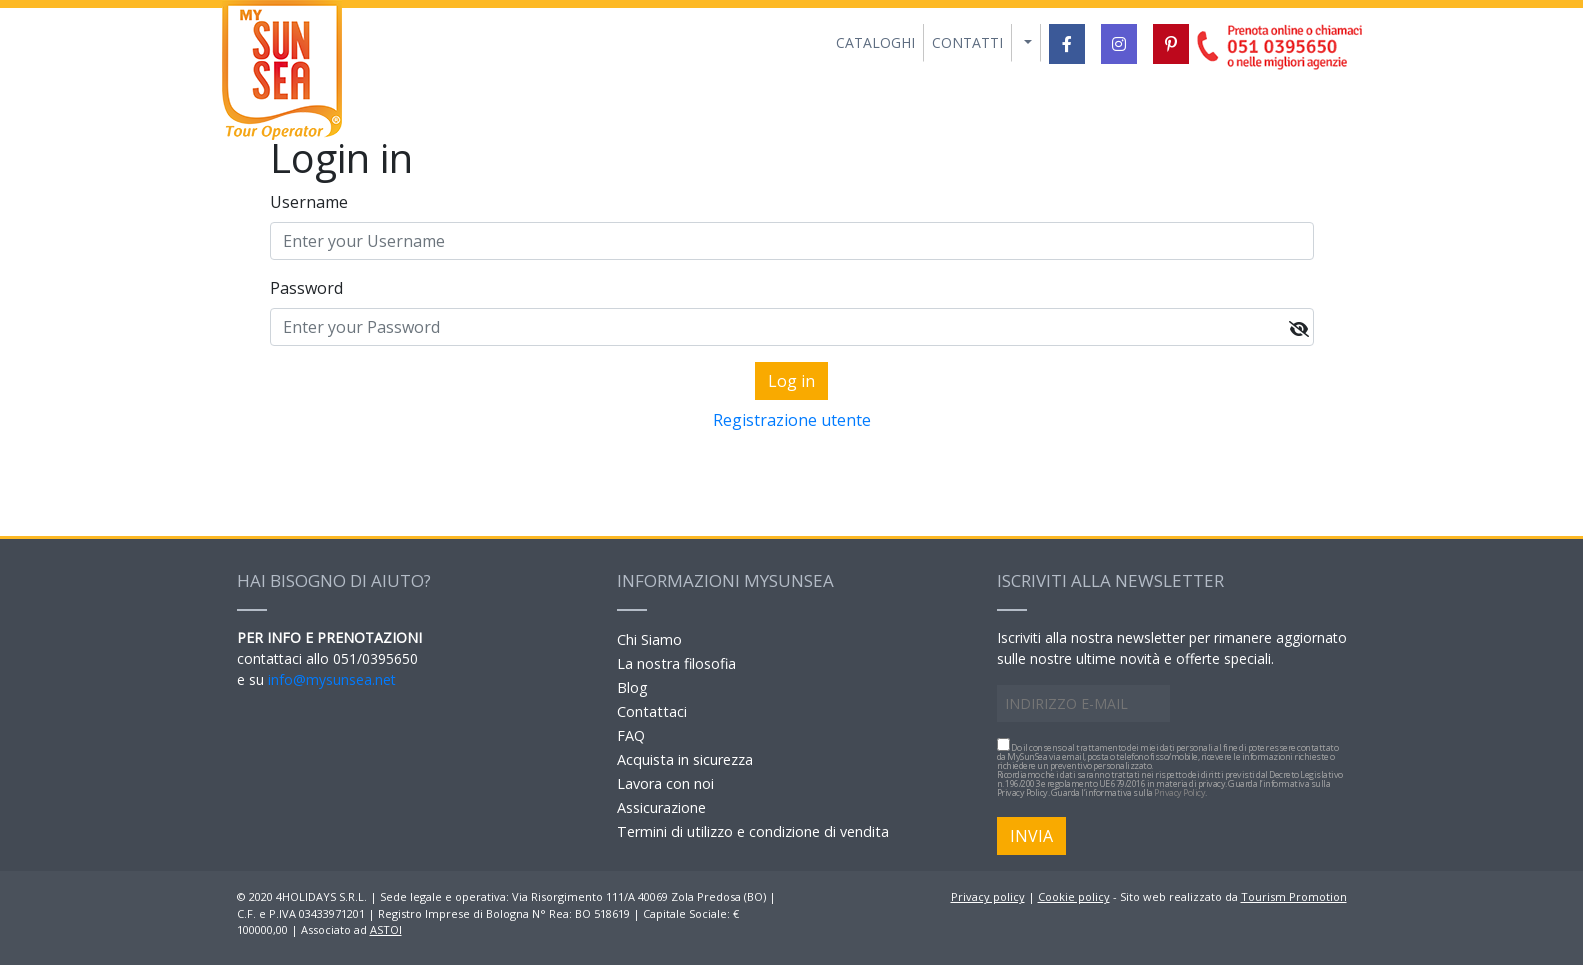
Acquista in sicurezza (685, 759)
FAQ (631, 735)
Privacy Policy (1179, 792)
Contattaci (652, 711)
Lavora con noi (665, 783)
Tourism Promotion (1294, 896)
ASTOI (386, 929)
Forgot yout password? (791, 452)
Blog (632, 687)
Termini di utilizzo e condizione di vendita (753, 831)
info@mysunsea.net (332, 679)
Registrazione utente (792, 420)
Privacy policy (988, 896)
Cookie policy (1074, 896)
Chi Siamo (649, 639)
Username (309, 202)
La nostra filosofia (676, 663)
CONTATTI (967, 42)
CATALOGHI (875, 42)
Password (306, 288)
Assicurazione (661, 807)
